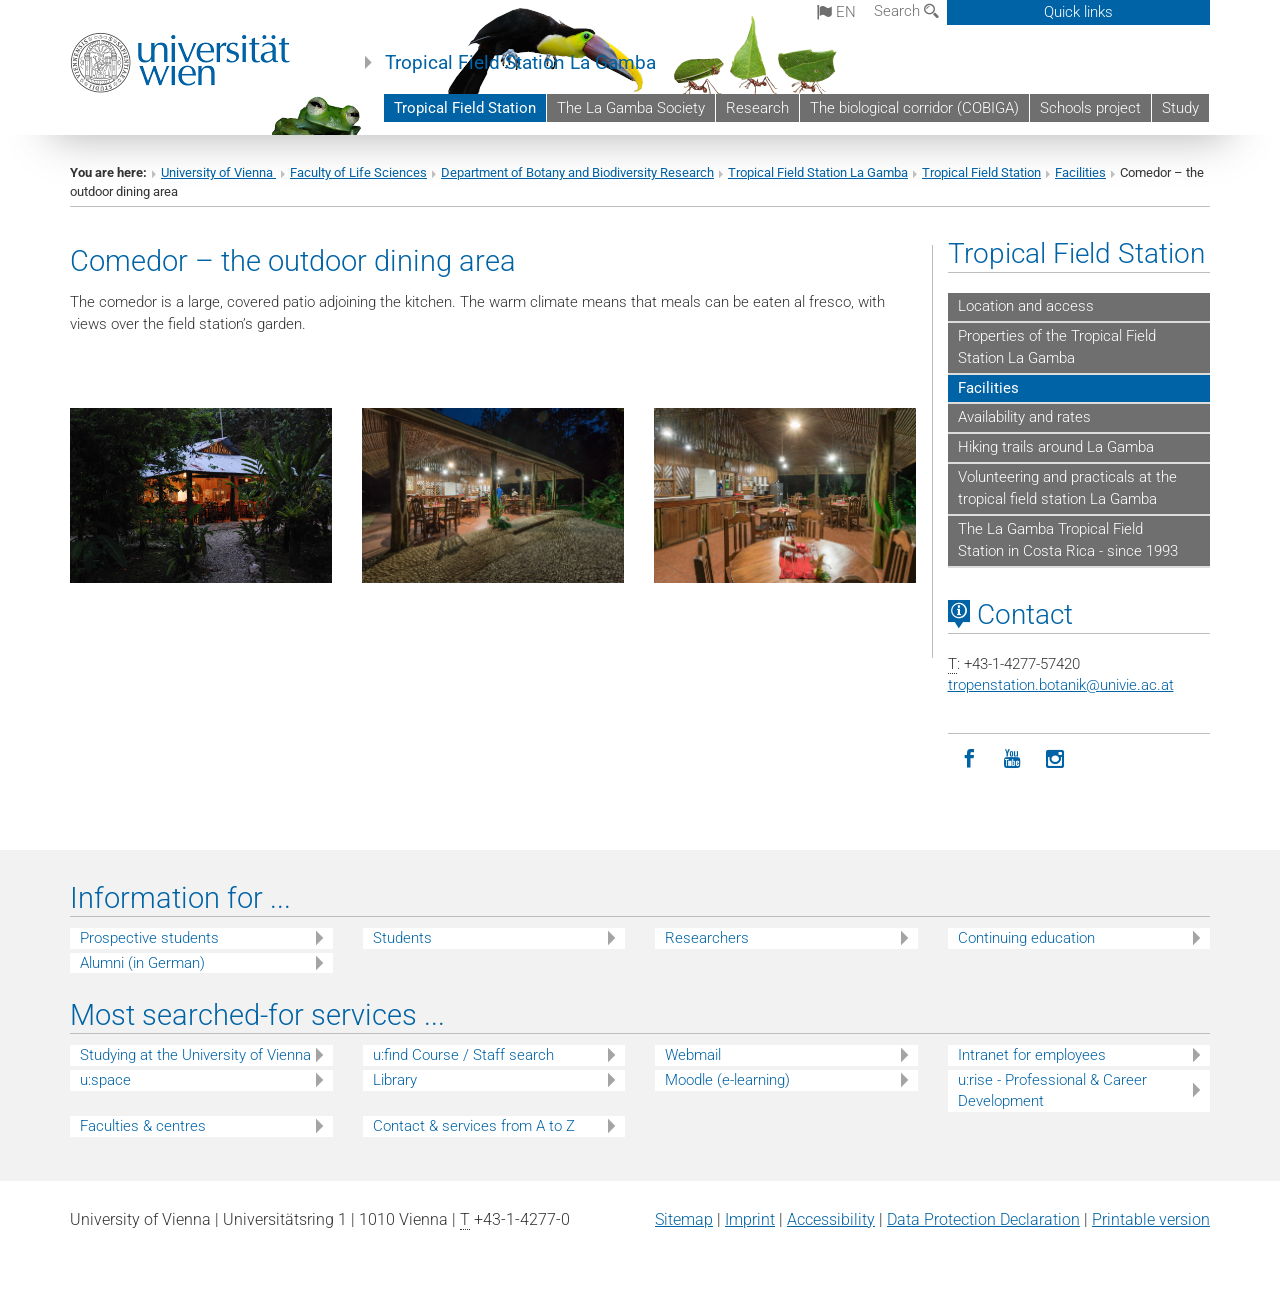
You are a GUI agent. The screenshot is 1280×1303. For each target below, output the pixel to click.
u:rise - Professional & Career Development (1052, 1090)
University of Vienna (218, 172)
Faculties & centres (143, 1126)
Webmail (693, 1055)
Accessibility (831, 1219)
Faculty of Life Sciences (358, 172)
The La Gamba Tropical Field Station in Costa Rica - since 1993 (1068, 540)
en (836, 12)
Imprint (750, 1219)
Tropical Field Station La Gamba (520, 63)
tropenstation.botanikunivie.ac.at (1061, 685)
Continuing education (1026, 938)
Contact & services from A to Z (474, 1126)
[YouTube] (1012, 759)
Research (757, 108)
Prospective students (149, 938)
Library (395, 1080)
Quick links (1078, 12)
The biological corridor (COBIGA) (914, 108)
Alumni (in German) (142, 963)
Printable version (1151, 1219)
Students (402, 938)
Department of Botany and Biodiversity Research (577, 172)
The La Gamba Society (631, 108)
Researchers (707, 938)
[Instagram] (1055, 759)
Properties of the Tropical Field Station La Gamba (1057, 347)
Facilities (1080, 172)
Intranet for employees (1032, 1055)
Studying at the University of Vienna (195, 1055)
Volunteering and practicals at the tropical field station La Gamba (1067, 488)
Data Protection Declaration (983, 1219)
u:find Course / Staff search (463, 1055)
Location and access (1026, 306)
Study (1180, 108)
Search (906, 11)
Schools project (1090, 108)
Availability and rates (1024, 417)
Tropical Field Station (465, 108)
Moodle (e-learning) (727, 1080)
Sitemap (684, 1219)
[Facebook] (969, 759)
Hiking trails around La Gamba (1056, 447)
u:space (105, 1080)
